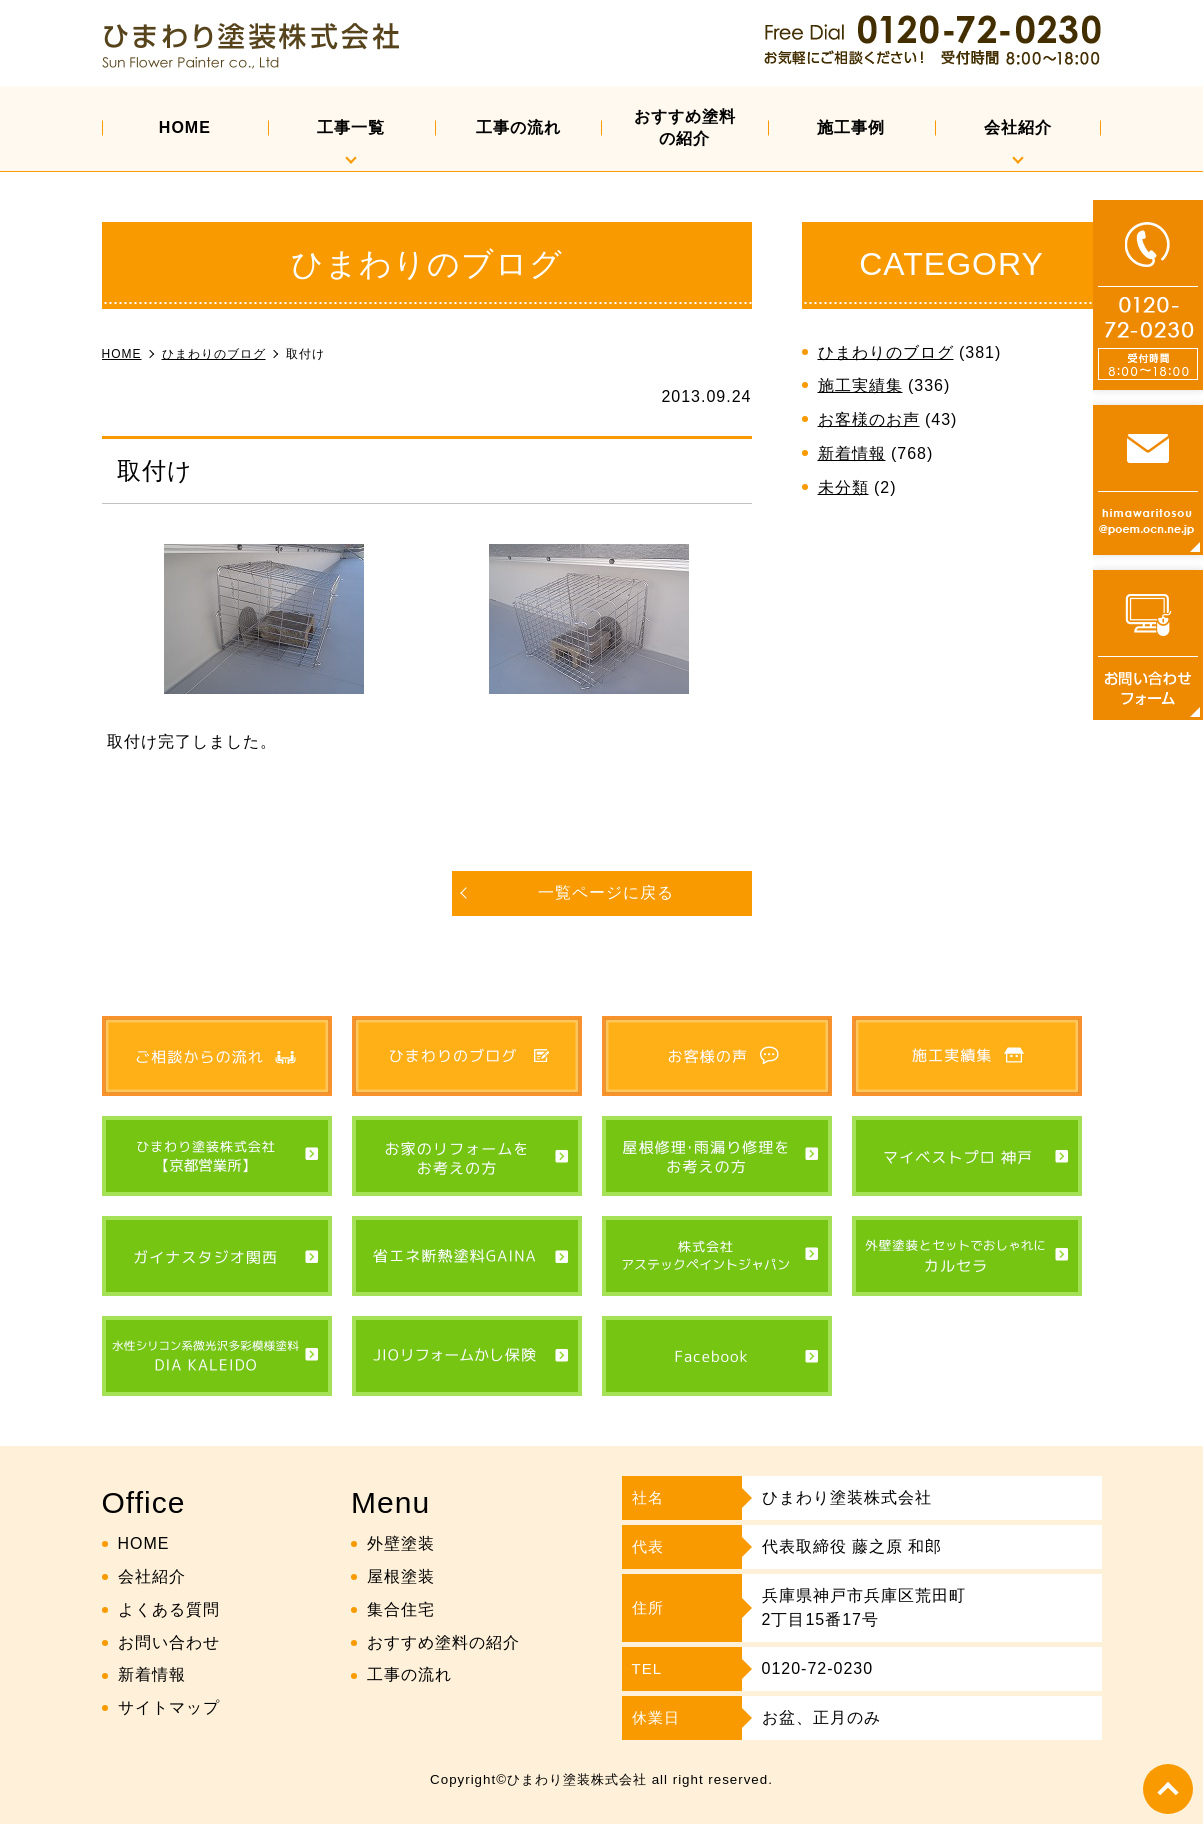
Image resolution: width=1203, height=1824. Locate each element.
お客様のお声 (869, 419)
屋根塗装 (401, 1576)
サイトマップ (169, 1707)
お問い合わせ (169, 1642)
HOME (185, 127)
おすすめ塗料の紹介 (685, 127)
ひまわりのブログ (886, 352)
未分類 (843, 487)
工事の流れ (518, 127)
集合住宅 (401, 1609)
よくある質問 (169, 1609)
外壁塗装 (401, 1543)
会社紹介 (1018, 127)
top (1168, 1789)
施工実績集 (860, 385)
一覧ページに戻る (606, 892)
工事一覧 (351, 127)
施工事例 (851, 127)
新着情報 (852, 453)
